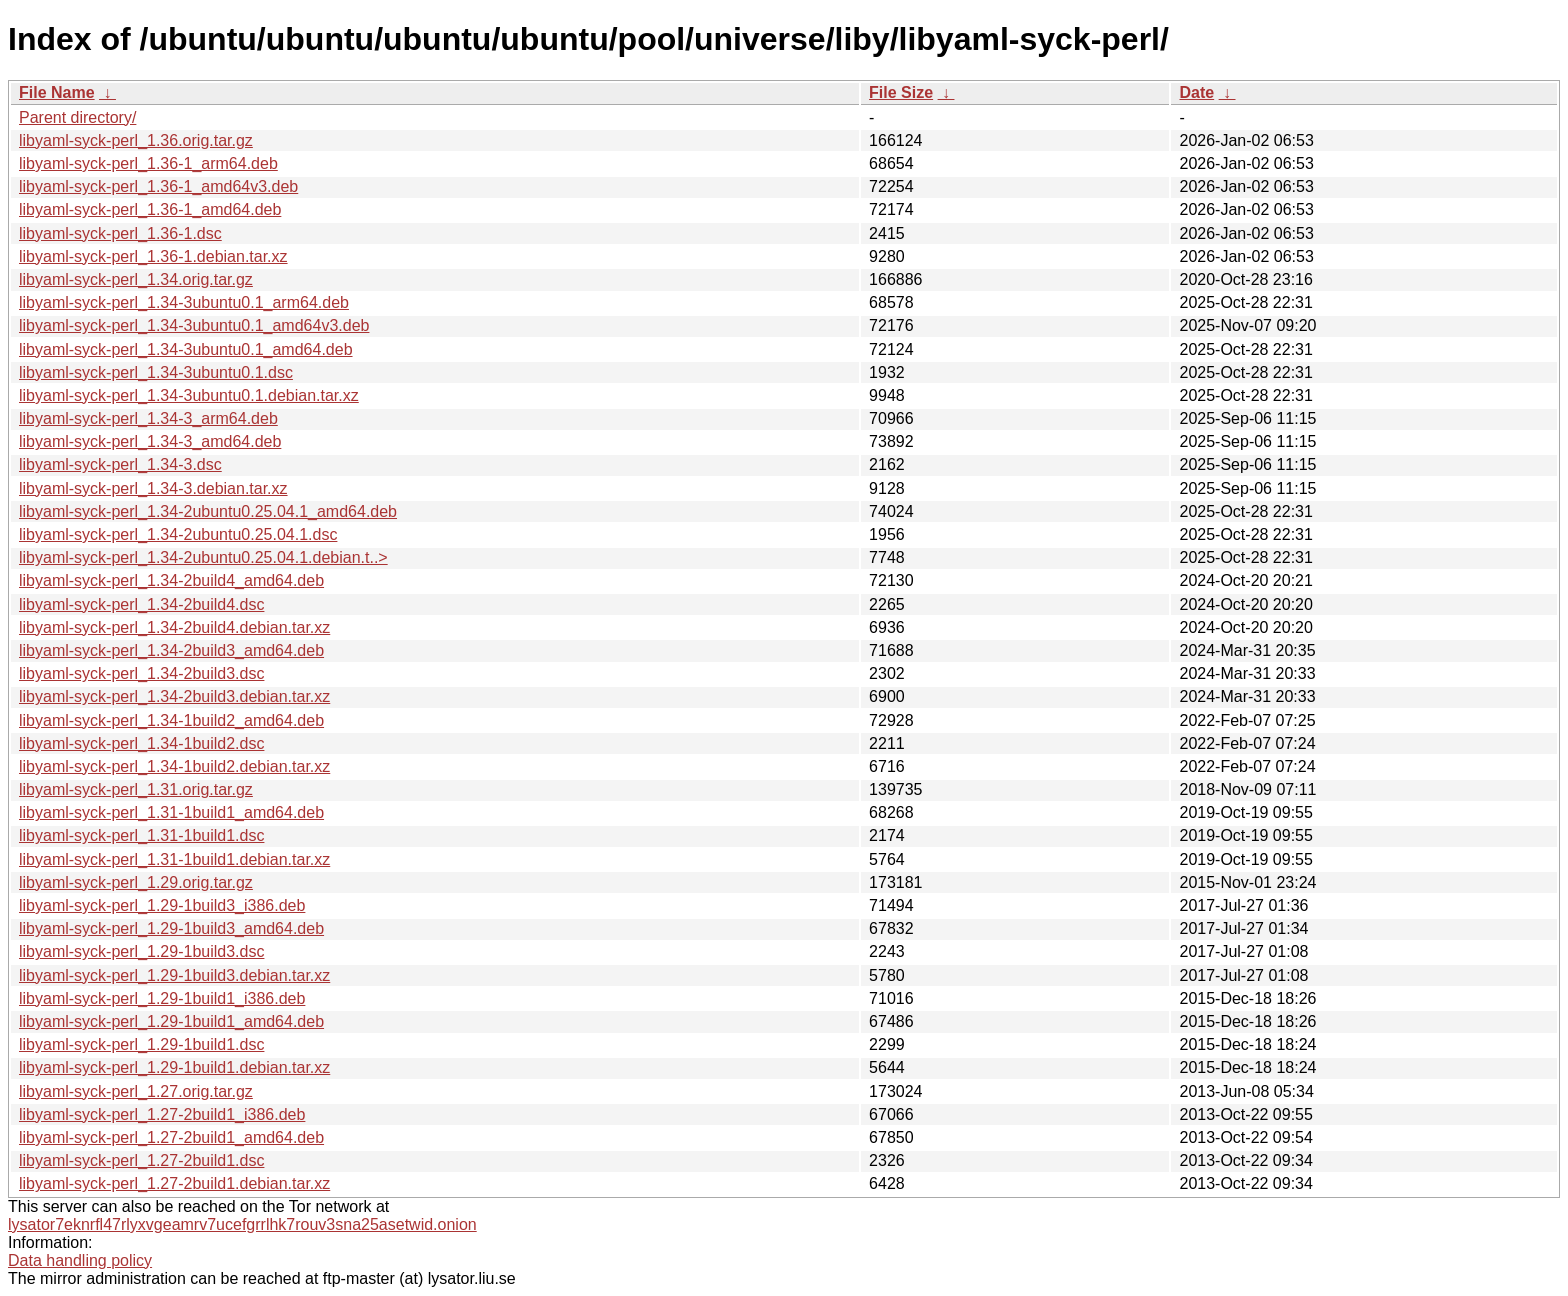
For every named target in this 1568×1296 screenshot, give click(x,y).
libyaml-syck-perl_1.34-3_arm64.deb (148, 418)
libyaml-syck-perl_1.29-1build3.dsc (141, 951)
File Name (57, 92)
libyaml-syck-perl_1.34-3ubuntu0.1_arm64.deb (184, 302)
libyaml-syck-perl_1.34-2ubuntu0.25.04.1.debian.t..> (203, 557)
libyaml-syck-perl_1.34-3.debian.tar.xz (153, 488)
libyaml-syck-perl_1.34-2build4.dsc (141, 604)
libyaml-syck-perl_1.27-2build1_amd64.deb (171, 1137)
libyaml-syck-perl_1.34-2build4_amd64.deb (171, 580)
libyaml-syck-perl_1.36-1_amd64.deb (150, 209)
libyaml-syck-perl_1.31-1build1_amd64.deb (171, 812)
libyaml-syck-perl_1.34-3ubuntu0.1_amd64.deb (186, 349)
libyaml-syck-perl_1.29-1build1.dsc (141, 1044)
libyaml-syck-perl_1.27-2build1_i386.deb (162, 1114)
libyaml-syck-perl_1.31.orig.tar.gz (136, 789)
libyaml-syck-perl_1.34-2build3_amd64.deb (171, 650)
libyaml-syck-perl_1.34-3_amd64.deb (150, 441)
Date (1196, 92)
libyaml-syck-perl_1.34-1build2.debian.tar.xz (174, 766)
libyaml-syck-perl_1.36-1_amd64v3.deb (158, 186)
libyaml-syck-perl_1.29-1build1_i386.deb (162, 998)
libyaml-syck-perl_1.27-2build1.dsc (141, 1160)
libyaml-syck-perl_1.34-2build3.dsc (141, 673)
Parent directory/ (77, 117)
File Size (901, 92)
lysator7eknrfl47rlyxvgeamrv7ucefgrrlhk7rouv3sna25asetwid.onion (242, 1224)
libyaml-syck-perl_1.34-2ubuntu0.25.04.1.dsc (178, 534)
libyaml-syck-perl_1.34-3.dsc (120, 464)
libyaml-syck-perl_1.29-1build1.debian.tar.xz (174, 1067)
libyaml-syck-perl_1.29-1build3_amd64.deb (171, 928)
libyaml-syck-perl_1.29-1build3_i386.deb (162, 905)
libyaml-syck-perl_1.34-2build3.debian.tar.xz (174, 696)
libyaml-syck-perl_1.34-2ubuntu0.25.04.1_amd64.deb (208, 511)
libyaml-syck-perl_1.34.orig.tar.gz (136, 279)
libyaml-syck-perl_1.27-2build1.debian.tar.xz (174, 1183)
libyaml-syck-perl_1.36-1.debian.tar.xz (153, 256)
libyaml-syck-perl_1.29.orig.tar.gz (136, 882)
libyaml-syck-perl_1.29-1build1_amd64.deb (171, 1021)
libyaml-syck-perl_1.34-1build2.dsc (141, 743)
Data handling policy (80, 1260)
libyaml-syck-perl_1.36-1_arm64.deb (148, 163)
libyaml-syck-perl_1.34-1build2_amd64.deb (171, 720)
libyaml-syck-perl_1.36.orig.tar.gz (136, 140)
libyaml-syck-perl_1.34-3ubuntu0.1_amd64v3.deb (194, 325)
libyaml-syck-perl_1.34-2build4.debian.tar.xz (174, 627)
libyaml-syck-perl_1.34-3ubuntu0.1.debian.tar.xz (189, 395)
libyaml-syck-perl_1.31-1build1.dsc (141, 835)
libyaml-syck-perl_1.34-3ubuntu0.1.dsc (156, 372)
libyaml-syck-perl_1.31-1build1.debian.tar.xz (174, 859)
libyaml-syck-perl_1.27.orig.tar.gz (136, 1091)
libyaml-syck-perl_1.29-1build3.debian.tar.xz (174, 975)
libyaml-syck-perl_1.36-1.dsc (120, 233)
